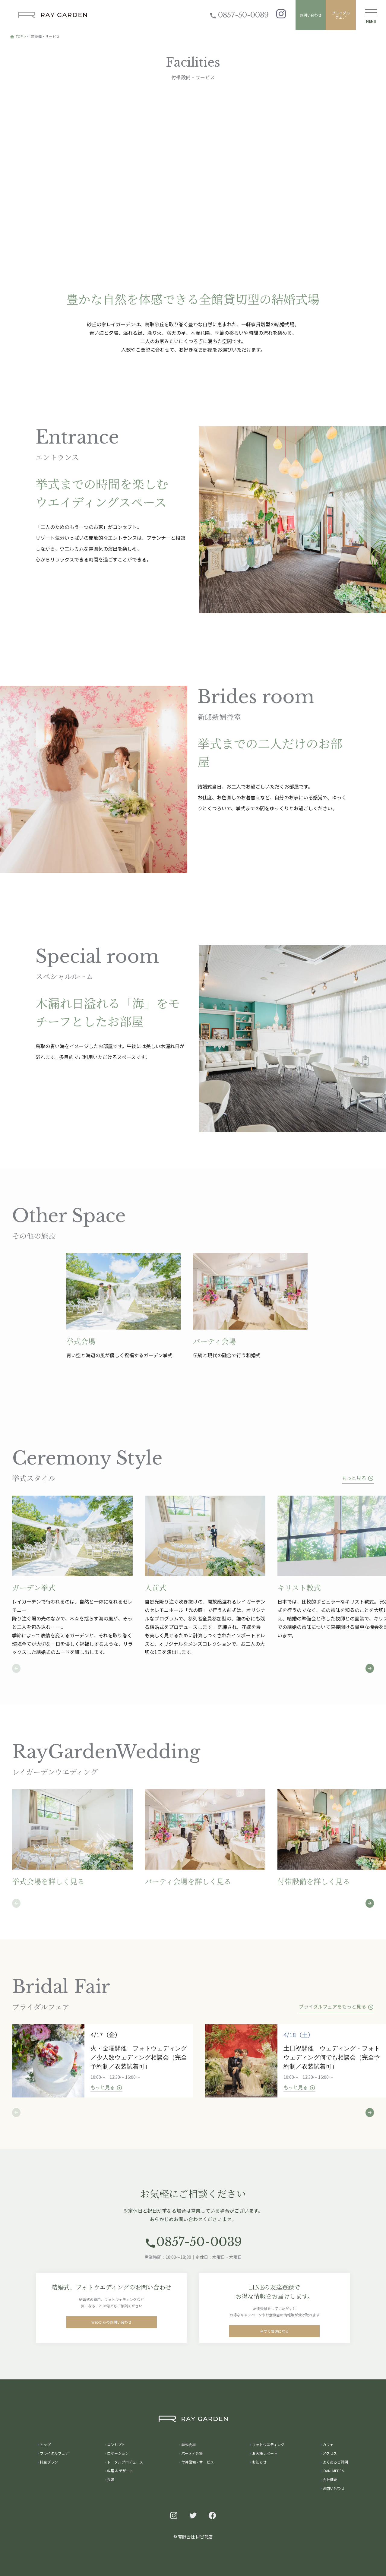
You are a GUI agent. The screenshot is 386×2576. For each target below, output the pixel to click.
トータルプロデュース (125, 2461)
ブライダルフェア (341, 15)
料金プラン (49, 2461)
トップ (45, 2444)
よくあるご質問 (335, 2461)
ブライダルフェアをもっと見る (336, 2006)
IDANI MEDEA (333, 2470)
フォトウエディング (268, 2444)
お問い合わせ (310, 14)
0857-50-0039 (239, 15)
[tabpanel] (129, 1306)
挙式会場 (188, 2444)
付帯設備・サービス (197, 2461)
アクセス (330, 2453)
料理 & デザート (120, 2470)
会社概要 (330, 2479)
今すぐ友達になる (274, 2333)
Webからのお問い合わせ (111, 2324)
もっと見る (358, 1478)
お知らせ (259, 2461)
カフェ (328, 2444)
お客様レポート (264, 2453)
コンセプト (116, 2444)
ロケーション (118, 2453)
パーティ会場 (192, 2453)
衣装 (110, 2479)
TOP (16, 36)
